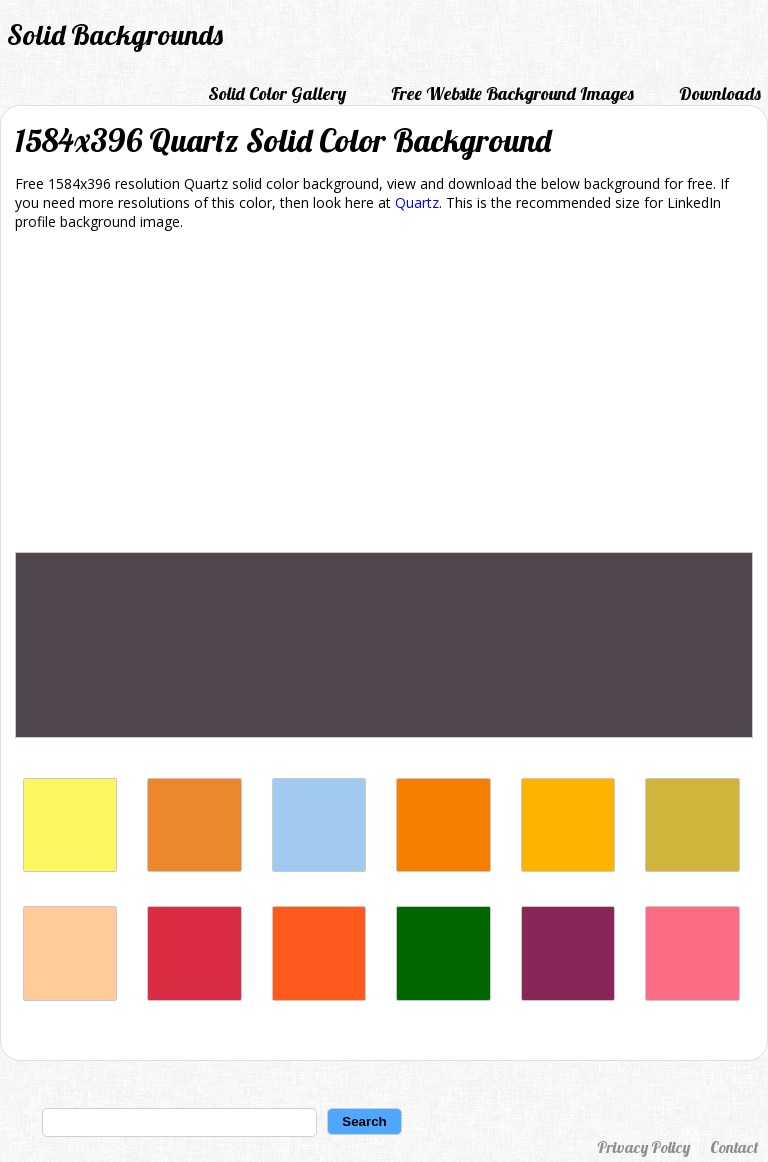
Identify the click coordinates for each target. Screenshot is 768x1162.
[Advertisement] (384, 395)
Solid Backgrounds (115, 34)
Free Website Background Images (512, 93)
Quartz (417, 202)
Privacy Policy (643, 1147)
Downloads (720, 93)
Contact (734, 1147)
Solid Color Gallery (277, 93)
